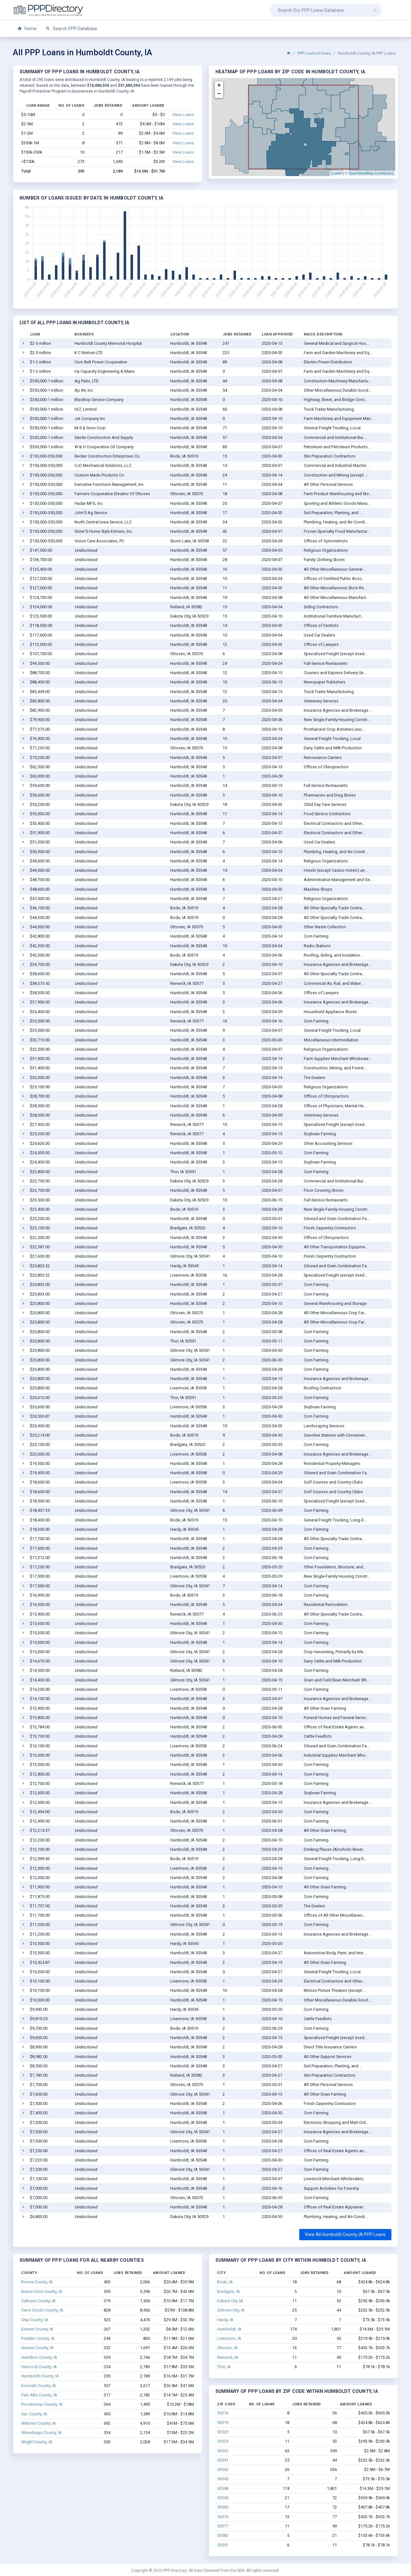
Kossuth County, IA (38, 2385)
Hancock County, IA (39, 2366)
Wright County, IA (36, 2441)
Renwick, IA (227, 2357)
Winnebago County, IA (41, 2432)
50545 (222, 2478)
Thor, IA (224, 2366)
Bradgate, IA (228, 2291)
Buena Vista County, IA (41, 2291)
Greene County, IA (37, 2347)
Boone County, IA (37, 2281)
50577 (222, 2526)
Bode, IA (225, 2281)
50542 (222, 2469)
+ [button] (219, 85)
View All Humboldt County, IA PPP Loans (345, 2234)
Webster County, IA (38, 2423)
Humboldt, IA (229, 2329)
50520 (222, 2431)
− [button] (219, 94)
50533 (222, 2450)
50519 (222, 2422)
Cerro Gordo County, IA (42, 2310)
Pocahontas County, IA (42, 2404)
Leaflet (336, 173)
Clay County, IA (34, 2319)
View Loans (183, 114)
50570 (222, 2516)
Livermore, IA (229, 2338)
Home (27, 28)
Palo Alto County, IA (39, 2395)
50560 (222, 2507)
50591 (222, 2545)
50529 (222, 2441)
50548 (222, 2488)
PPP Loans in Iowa (314, 53)
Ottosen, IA (227, 2347)
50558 (222, 2497)
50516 (222, 2413)
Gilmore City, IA (231, 2310)
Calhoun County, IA (38, 2300)
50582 (222, 2535)
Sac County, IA (34, 2413)
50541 (222, 2460)
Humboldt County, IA (40, 2376)
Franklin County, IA (38, 2338)
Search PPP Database (71, 28)
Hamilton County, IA (39, 2357)
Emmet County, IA (37, 2329)
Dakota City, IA (230, 2300)
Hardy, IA (225, 2319)
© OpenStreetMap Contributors (369, 173)
